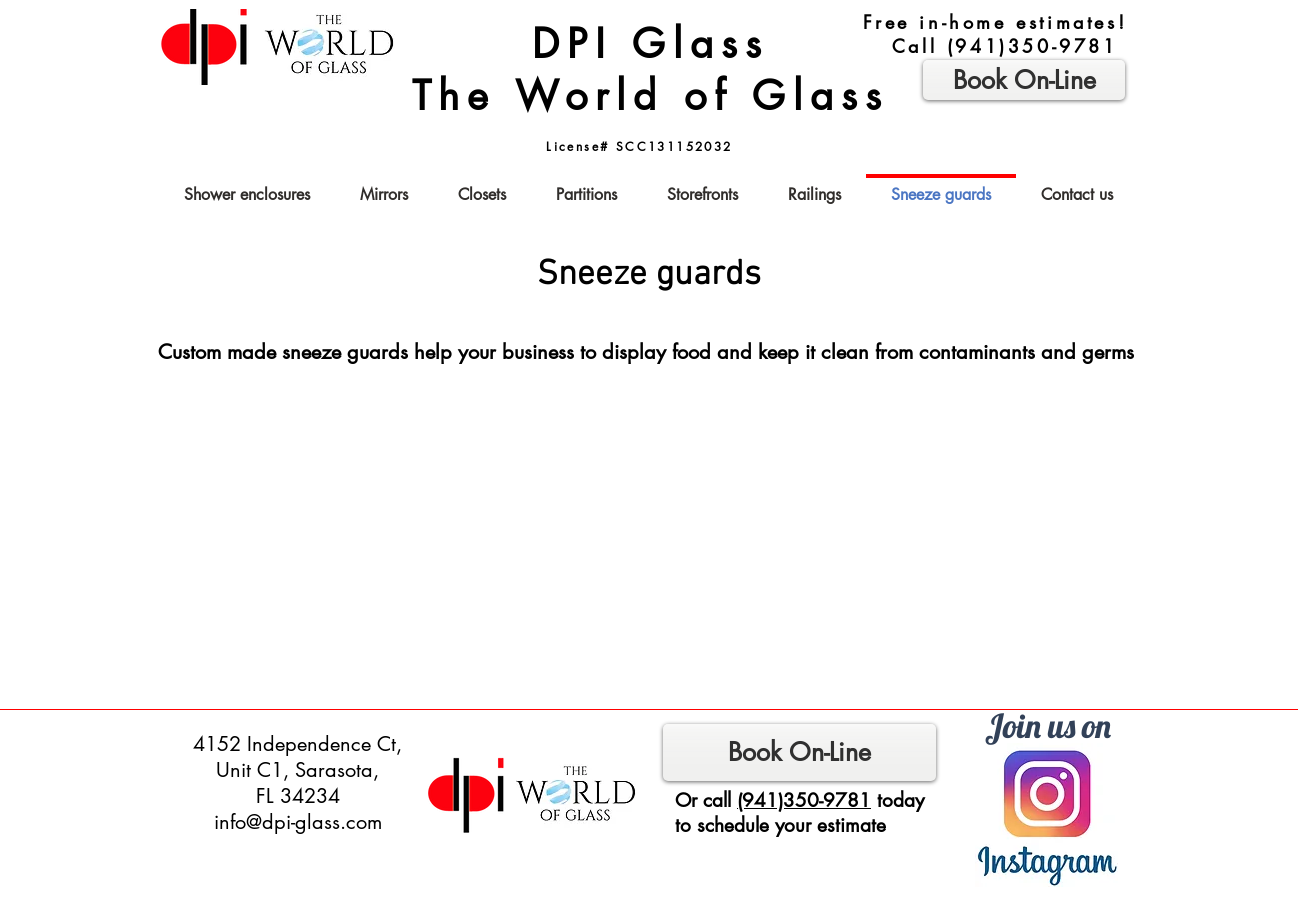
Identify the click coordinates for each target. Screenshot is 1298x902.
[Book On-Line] (799, 752)
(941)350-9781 (1032, 46)
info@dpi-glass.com (298, 822)
